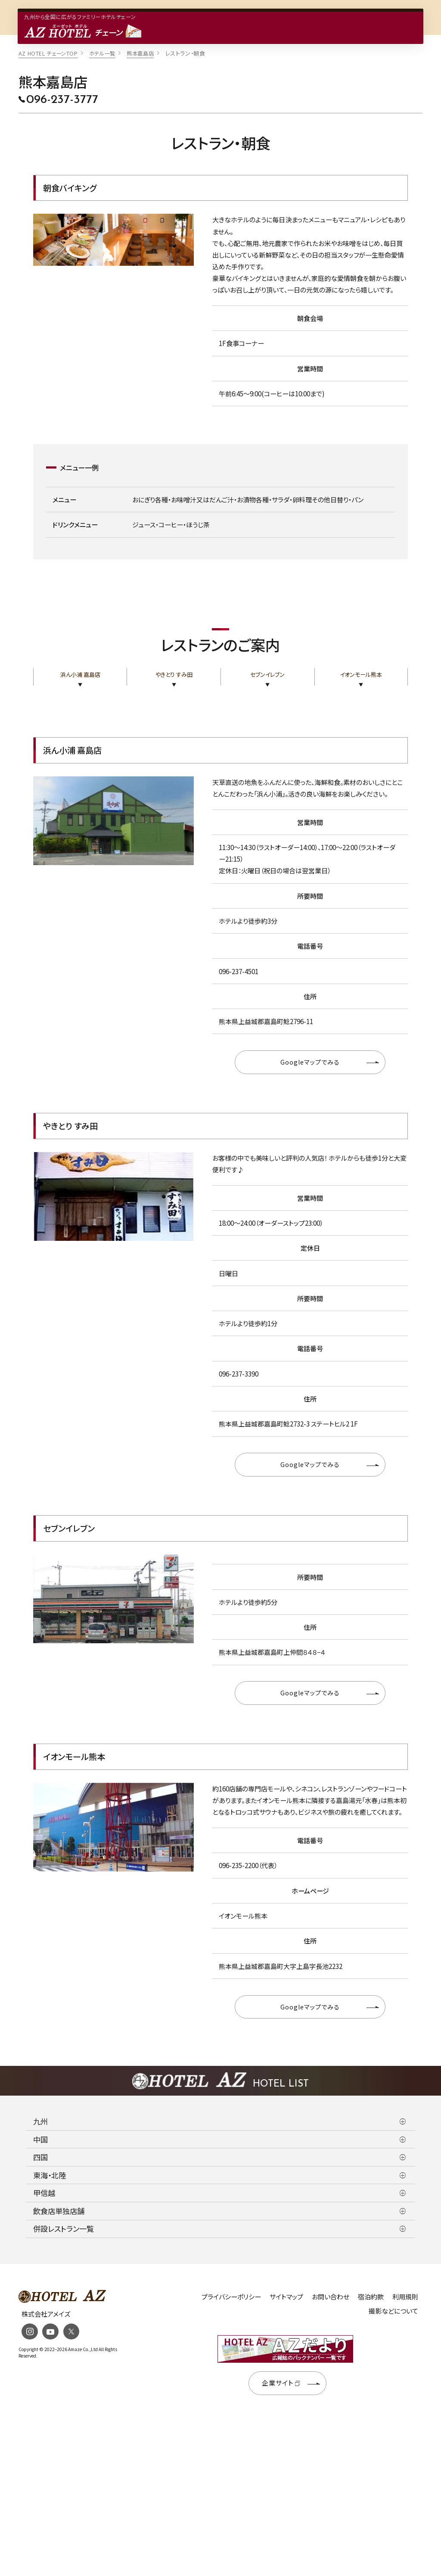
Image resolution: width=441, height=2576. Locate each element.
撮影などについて (393, 2310)
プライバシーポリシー (231, 2296)
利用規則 (405, 2296)
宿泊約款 (371, 2296)
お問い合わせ (330, 2296)
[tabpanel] (113, 240)
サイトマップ (286, 2296)
